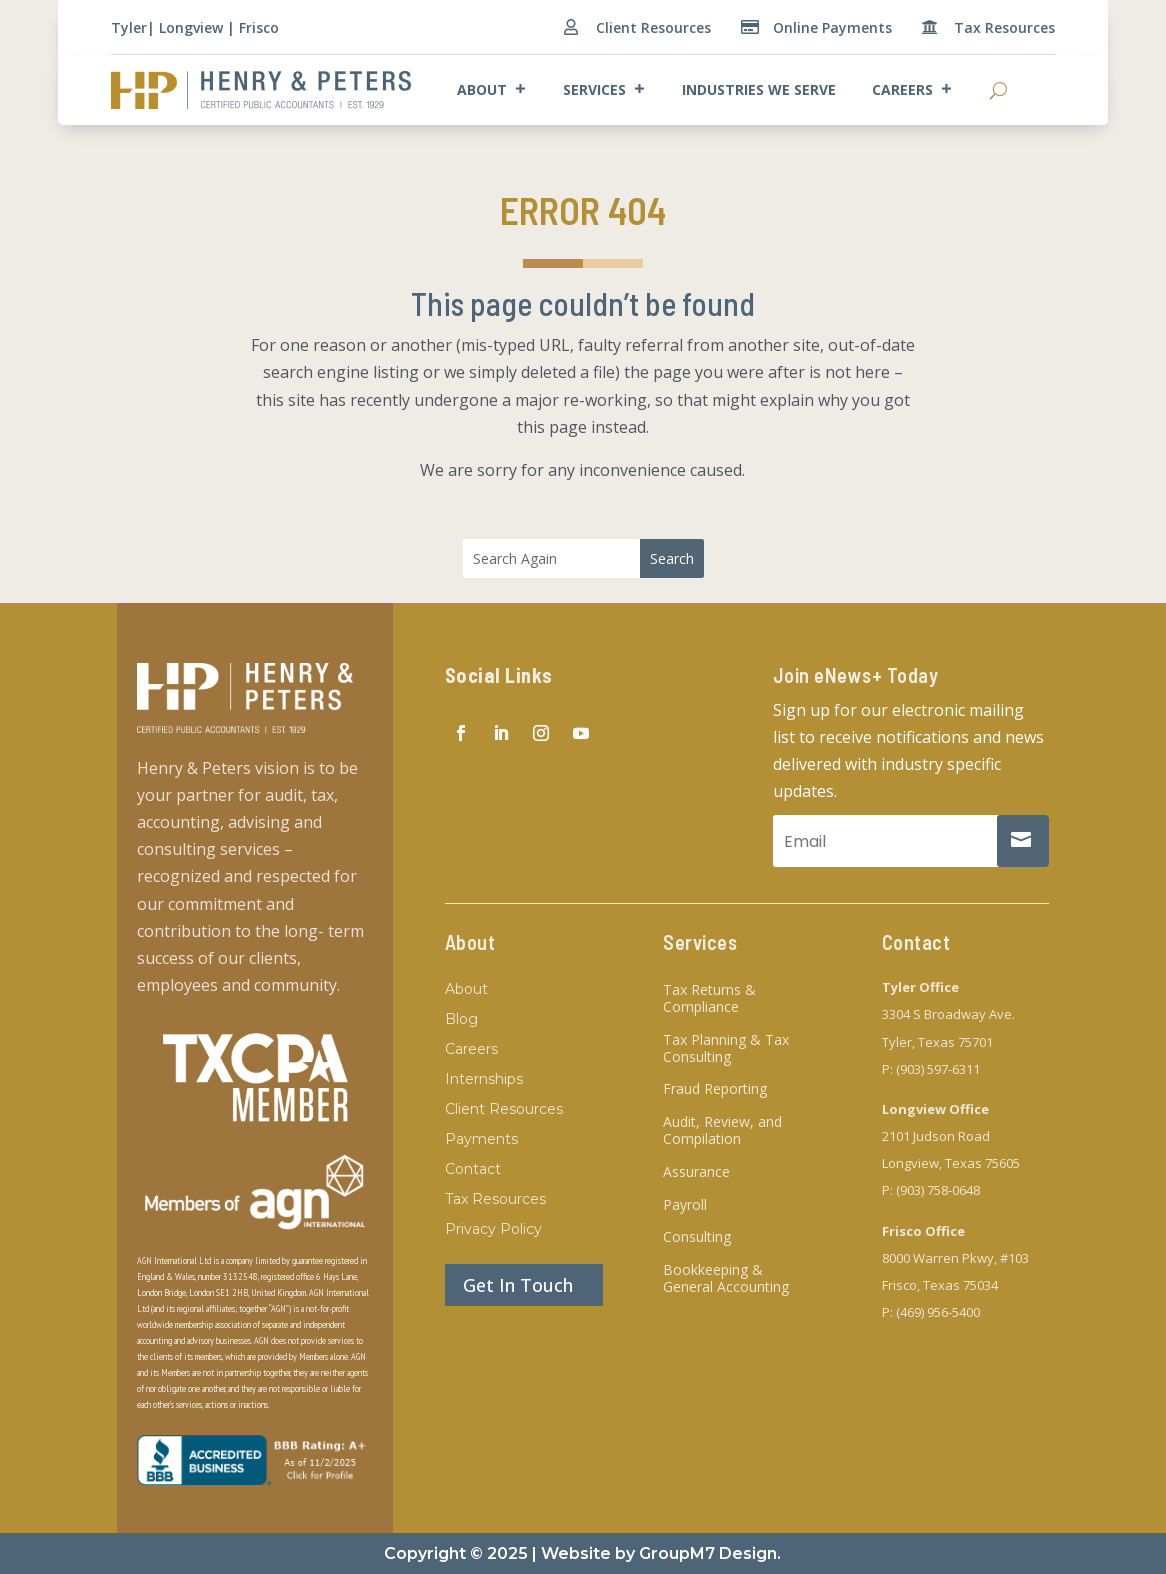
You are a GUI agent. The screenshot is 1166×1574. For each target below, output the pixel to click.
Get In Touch (518, 1285)
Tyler (129, 27)
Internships (484, 1080)
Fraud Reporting (715, 1089)
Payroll (685, 1205)
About (492, 90)
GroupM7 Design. (710, 1553)
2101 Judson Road (936, 1136)
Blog (461, 1020)
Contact (473, 1170)
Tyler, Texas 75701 (937, 1042)
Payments (481, 1140)
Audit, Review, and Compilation (722, 1131)
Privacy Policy (493, 1230)
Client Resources (653, 27)
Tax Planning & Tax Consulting (726, 1049)
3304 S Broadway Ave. (948, 1014)
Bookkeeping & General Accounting (726, 1279)
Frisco (259, 27)
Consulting (697, 1237)
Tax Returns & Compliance (709, 999)
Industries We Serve (759, 89)
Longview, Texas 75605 (951, 1163)
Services (604, 90)
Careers (912, 90)
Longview (191, 27)
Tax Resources (1004, 27)
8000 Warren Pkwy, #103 (955, 1258)
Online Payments (832, 27)
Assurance (696, 1172)
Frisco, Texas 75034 (940, 1285)
